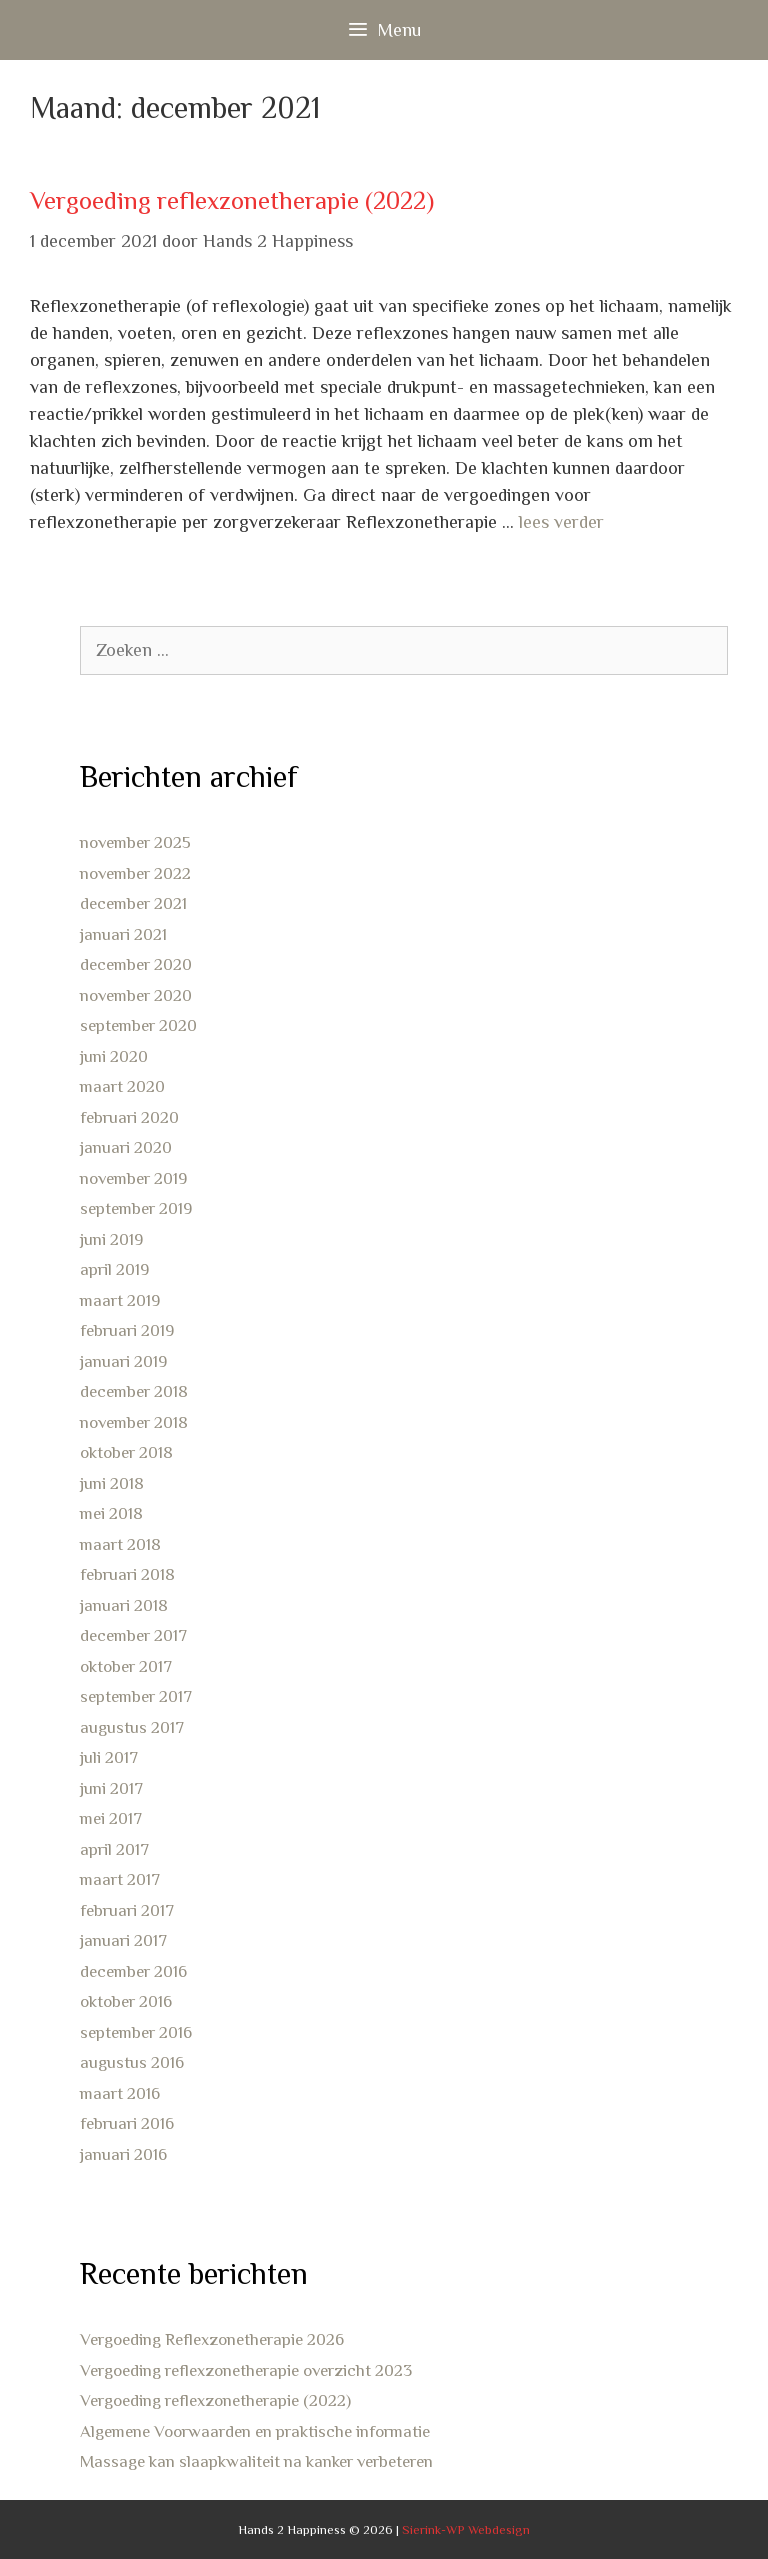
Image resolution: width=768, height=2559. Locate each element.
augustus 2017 (132, 1727)
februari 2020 (129, 1117)
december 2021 (133, 903)
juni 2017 (111, 1788)
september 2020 (138, 1025)
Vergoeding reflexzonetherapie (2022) (232, 200)
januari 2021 (123, 934)
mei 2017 (111, 1818)
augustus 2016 (132, 2062)
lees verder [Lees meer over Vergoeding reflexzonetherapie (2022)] (561, 522)
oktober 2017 (126, 1666)
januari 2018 (124, 1605)
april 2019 (114, 1269)
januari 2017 (123, 1940)
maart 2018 (120, 1544)
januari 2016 (123, 2154)
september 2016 (136, 2032)
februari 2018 (127, 1574)
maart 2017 (120, 1879)
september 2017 (136, 1696)
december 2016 (133, 1971)
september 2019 (136, 1208)
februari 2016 (127, 2123)
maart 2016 (120, 2093)
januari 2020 (126, 1147)
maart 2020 (122, 1086)
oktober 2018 (126, 1452)
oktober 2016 (126, 2001)
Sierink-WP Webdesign (466, 2529)
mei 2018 (111, 1513)
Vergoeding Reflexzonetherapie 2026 (212, 2339)
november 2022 (135, 873)
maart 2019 (120, 1300)
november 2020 (136, 995)
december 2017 (133, 1635)
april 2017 (114, 1849)
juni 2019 (111, 1239)
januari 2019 (123, 1361)
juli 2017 (109, 1757)
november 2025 (135, 842)
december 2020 (136, 964)
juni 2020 (114, 1056)
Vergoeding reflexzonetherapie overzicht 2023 (246, 2370)
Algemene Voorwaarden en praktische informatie (255, 2431)
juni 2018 (112, 1483)
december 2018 (134, 1391)
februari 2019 (127, 1330)
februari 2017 (127, 1910)
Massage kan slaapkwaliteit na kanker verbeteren (256, 2461)
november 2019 (133, 1178)
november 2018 (134, 1422)
